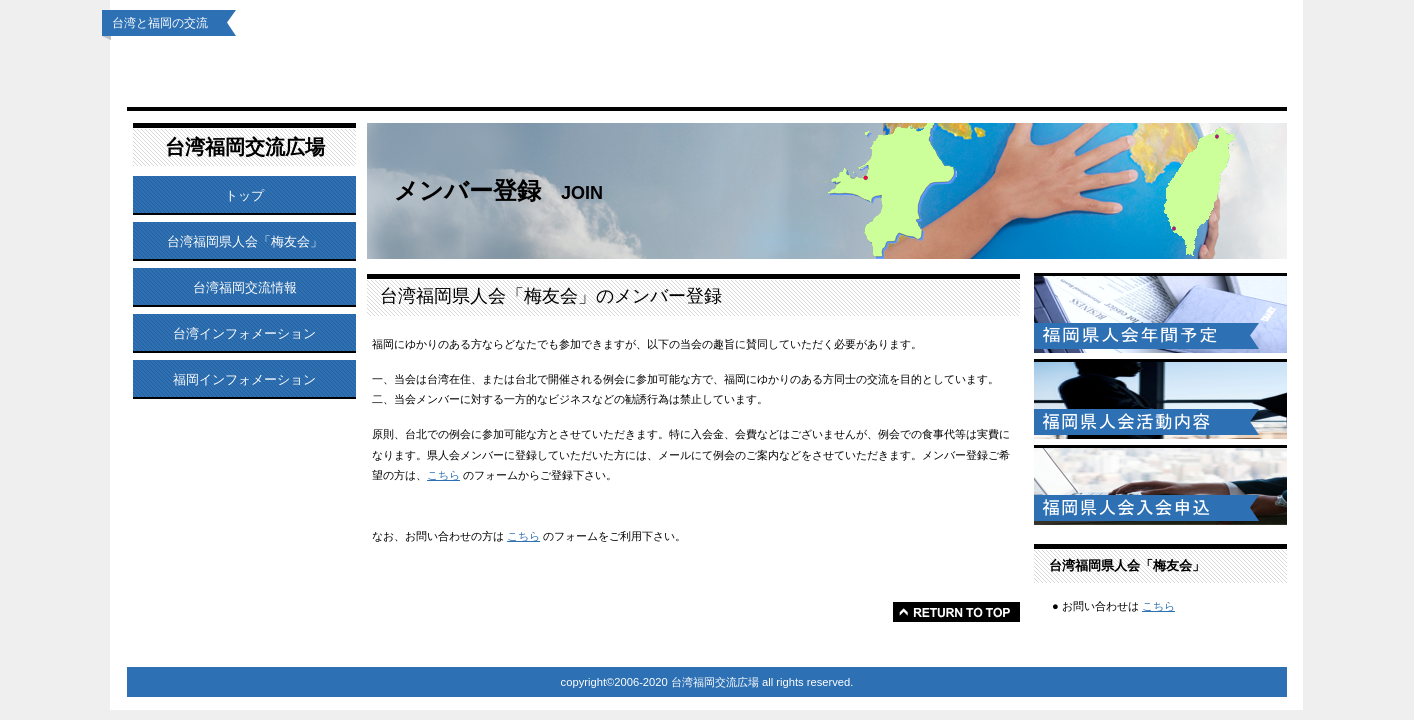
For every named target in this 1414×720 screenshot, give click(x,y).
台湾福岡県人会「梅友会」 (462, 71)
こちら (443, 475)
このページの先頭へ (956, 612)
